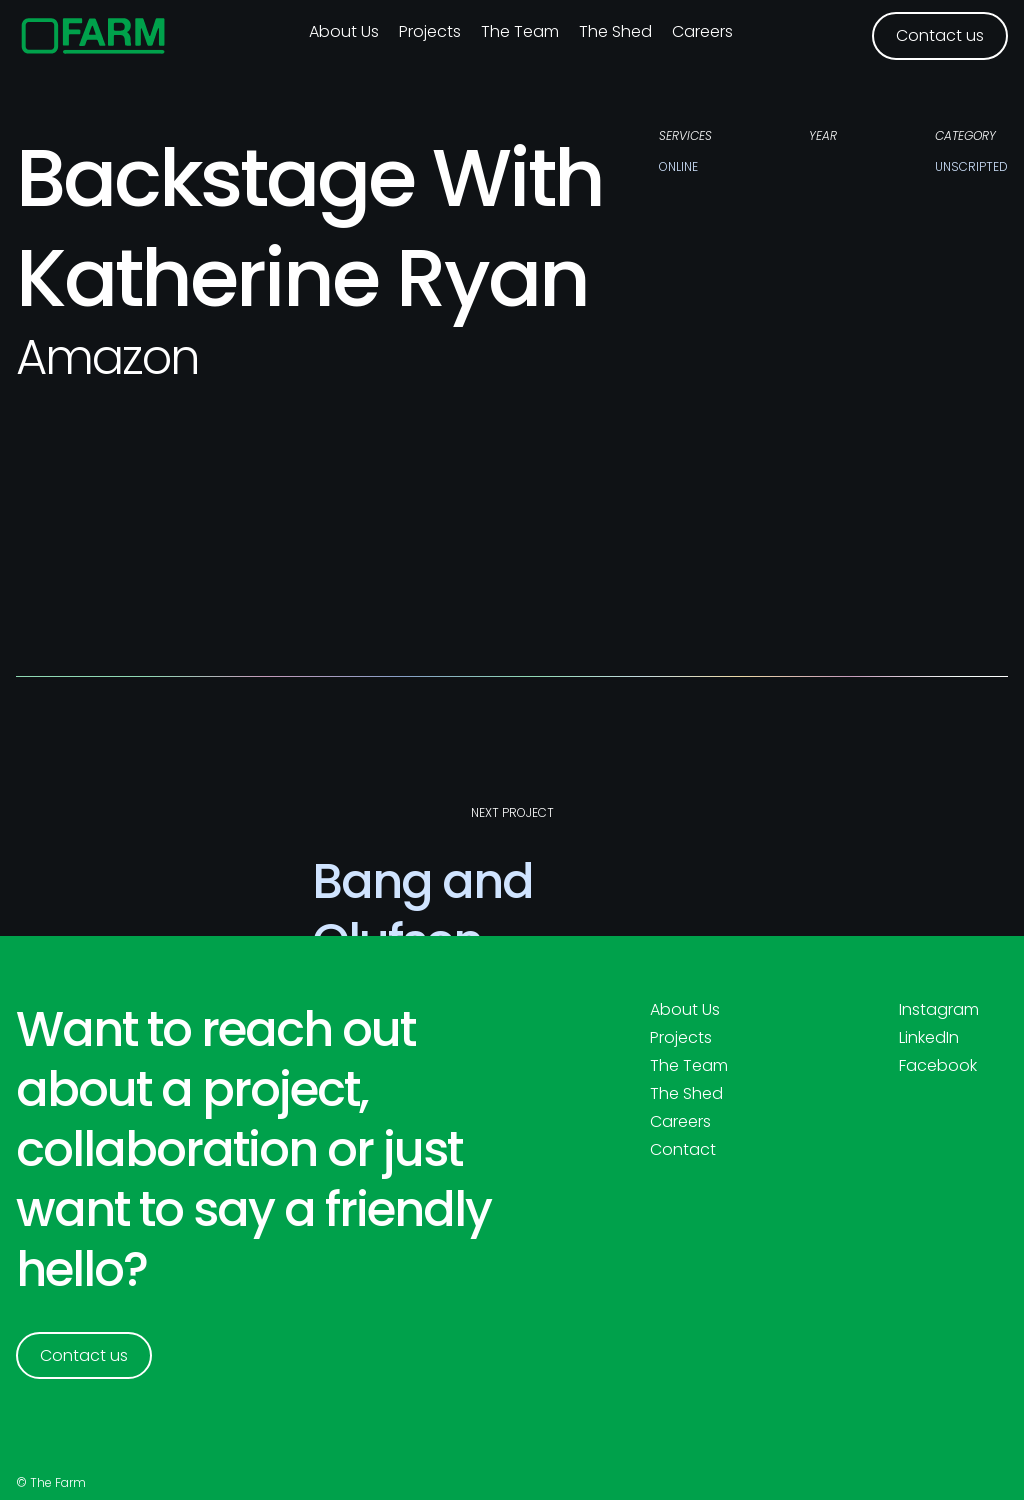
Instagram (939, 1010)
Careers (702, 31)
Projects (430, 31)
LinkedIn (929, 1038)
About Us (685, 1010)
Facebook (938, 1066)
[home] (93, 36)
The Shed (615, 31)
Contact (683, 1150)
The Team (520, 31)
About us (344, 31)
